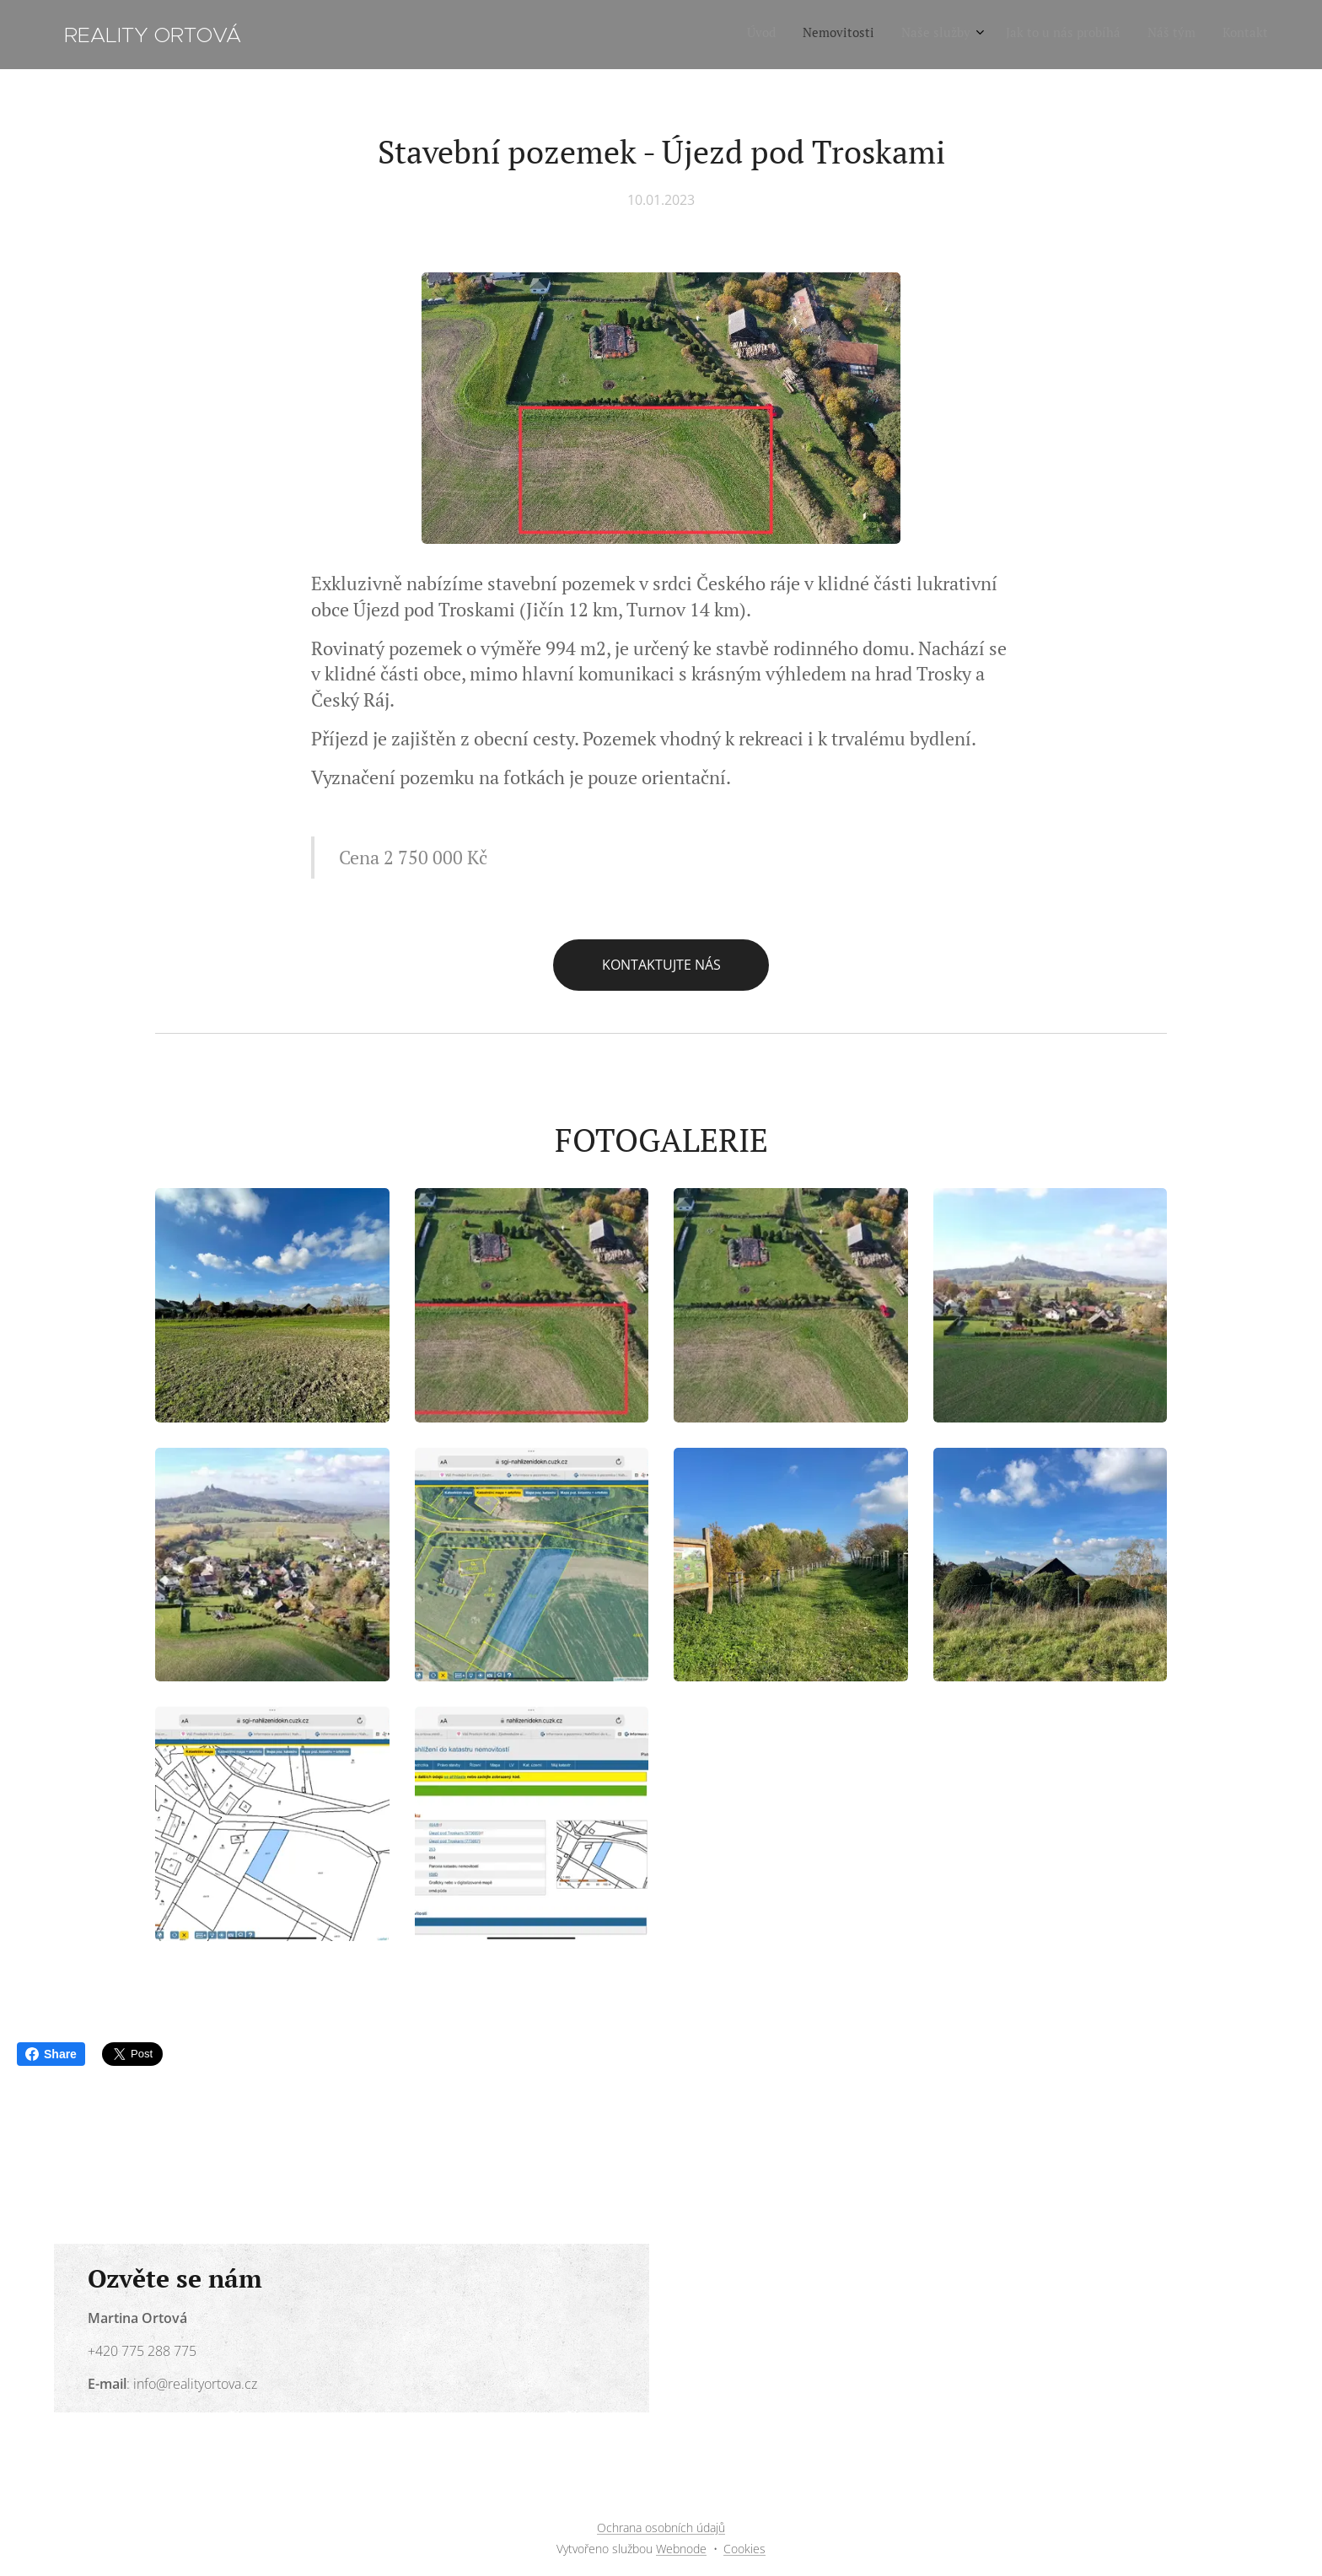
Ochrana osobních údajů (661, 2528)
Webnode (681, 2549)
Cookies (744, 2549)
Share (51, 2054)
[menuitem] (1129, 34)
